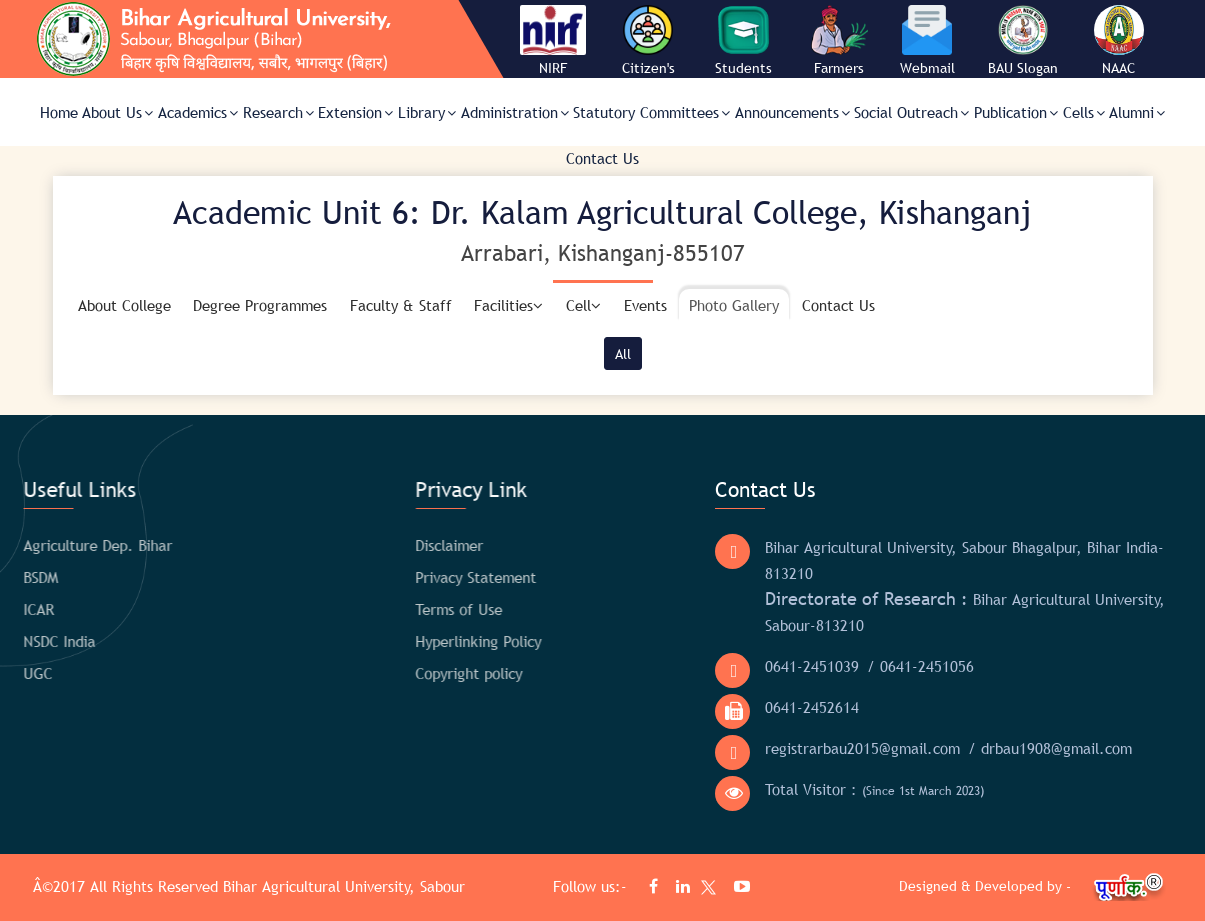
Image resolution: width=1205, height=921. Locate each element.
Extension (355, 112)
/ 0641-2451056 (879, 666)
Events (645, 305)
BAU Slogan (1023, 68)
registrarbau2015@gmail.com (821, 748)
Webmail (927, 68)
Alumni (1137, 112)
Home (59, 112)
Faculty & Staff (401, 305)
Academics (198, 112)
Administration (515, 112)
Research (278, 112)
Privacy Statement (409, 577)
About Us (117, 112)
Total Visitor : (833, 789)
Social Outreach (911, 112)
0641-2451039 (771, 666)
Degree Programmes (260, 305)
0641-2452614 (771, 707)
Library (427, 112)
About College (124, 305)
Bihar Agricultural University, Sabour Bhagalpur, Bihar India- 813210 (923, 560)
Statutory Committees (651, 112)
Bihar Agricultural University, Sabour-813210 (924, 611)
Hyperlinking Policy (412, 641)
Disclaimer (383, 545)
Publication (1016, 112)
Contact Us (602, 158)
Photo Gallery (734, 305)
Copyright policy (402, 673)
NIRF (553, 68)
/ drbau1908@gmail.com (1009, 748)
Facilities (508, 305)
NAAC (1118, 68)
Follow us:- (592, 886)
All (623, 354)
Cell (583, 305)
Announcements (792, 112)
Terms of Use (392, 609)
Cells (1084, 112)
